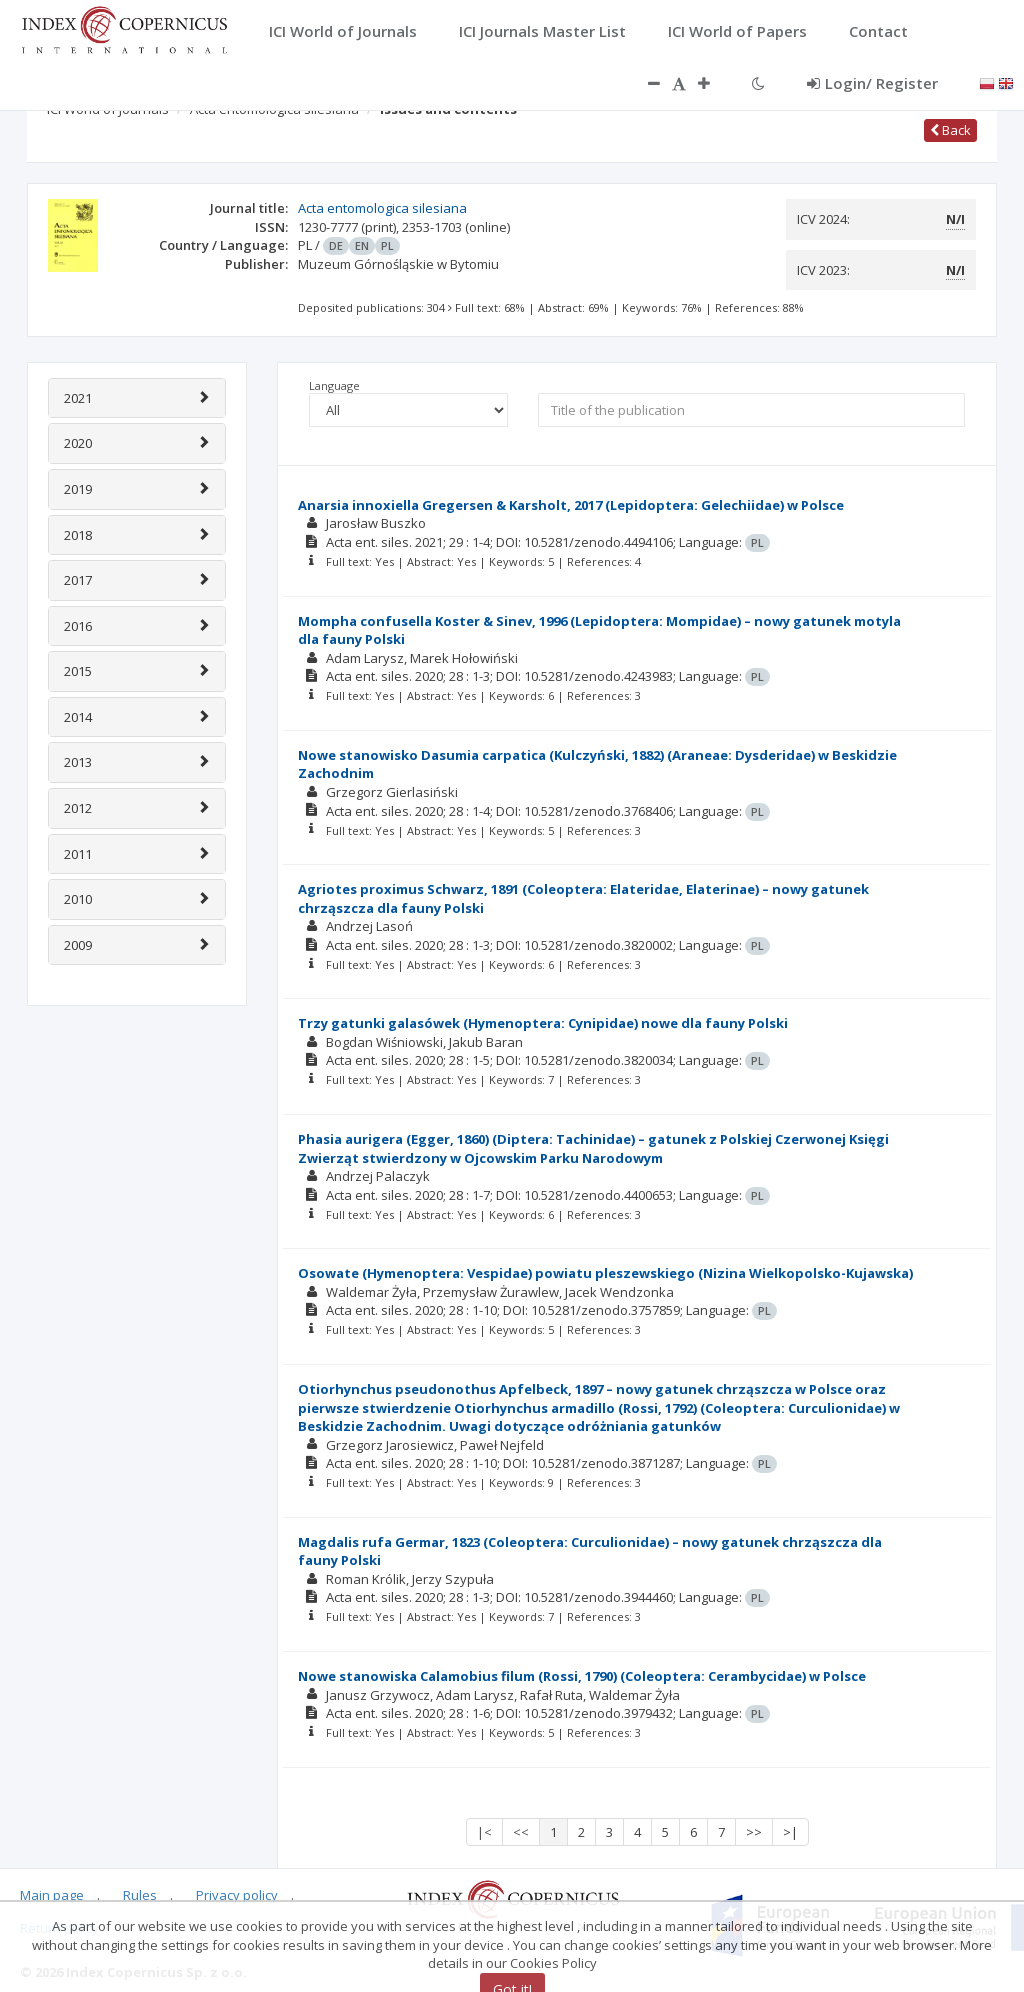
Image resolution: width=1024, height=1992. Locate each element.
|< (484, 1832)
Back (950, 130)
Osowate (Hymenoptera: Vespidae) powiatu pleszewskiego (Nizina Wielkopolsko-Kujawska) (605, 1273)
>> (754, 1832)
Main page (52, 1895)
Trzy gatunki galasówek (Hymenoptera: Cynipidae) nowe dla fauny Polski (543, 1023)
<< (521, 1832)
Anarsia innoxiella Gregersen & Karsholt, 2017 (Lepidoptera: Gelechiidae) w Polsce (571, 505)
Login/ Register (872, 83)
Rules (140, 1895)
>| (790, 1832)
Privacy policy (237, 1895)
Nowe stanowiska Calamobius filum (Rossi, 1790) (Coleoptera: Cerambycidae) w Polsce (582, 1676)
